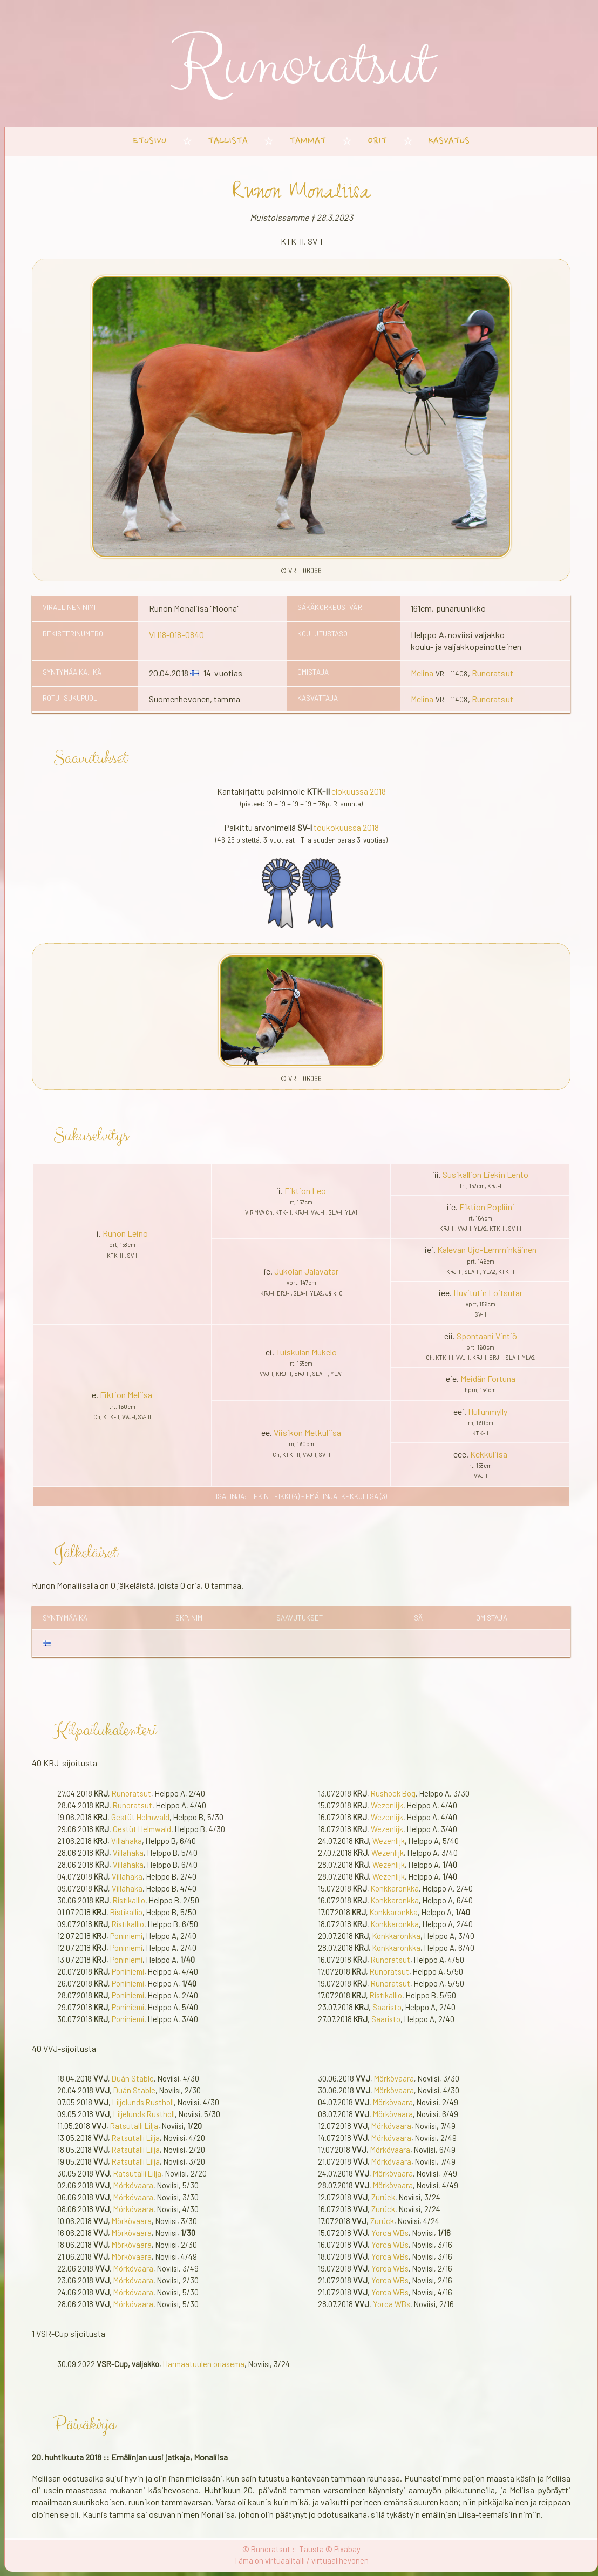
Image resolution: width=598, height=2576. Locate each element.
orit (377, 141)
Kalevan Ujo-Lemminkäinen (486, 1249)
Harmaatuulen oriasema (203, 2364)
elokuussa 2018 (358, 791)
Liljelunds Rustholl (143, 2102)
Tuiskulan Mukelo (306, 1352)
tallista (228, 141)
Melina (422, 673)
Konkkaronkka (395, 1888)
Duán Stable (133, 2078)
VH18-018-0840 (176, 634)
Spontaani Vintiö (487, 1336)
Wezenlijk (387, 1805)
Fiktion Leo (305, 1190)
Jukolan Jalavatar (306, 1271)
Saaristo (387, 2007)
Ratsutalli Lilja (134, 2126)
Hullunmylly (487, 1411)
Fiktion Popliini (486, 1207)
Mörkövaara (133, 2185)
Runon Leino (125, 1233)
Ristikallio (129, 1900)
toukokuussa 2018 (346, 827)
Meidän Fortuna (487, 1378)
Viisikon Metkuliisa (307, 1432)
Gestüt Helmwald (140, 1817)
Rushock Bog (393, 1793)
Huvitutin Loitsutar (487, 1292)
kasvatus (449, 141)
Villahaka (126, 1841)
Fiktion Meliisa (126, 1394)
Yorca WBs (390, 2233)
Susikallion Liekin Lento (485, 1174)
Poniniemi (126, 1936)
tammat (307, 141)
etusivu (149, 141)
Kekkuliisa (488, 1454)
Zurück (383, 2197)
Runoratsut (492, 673)
